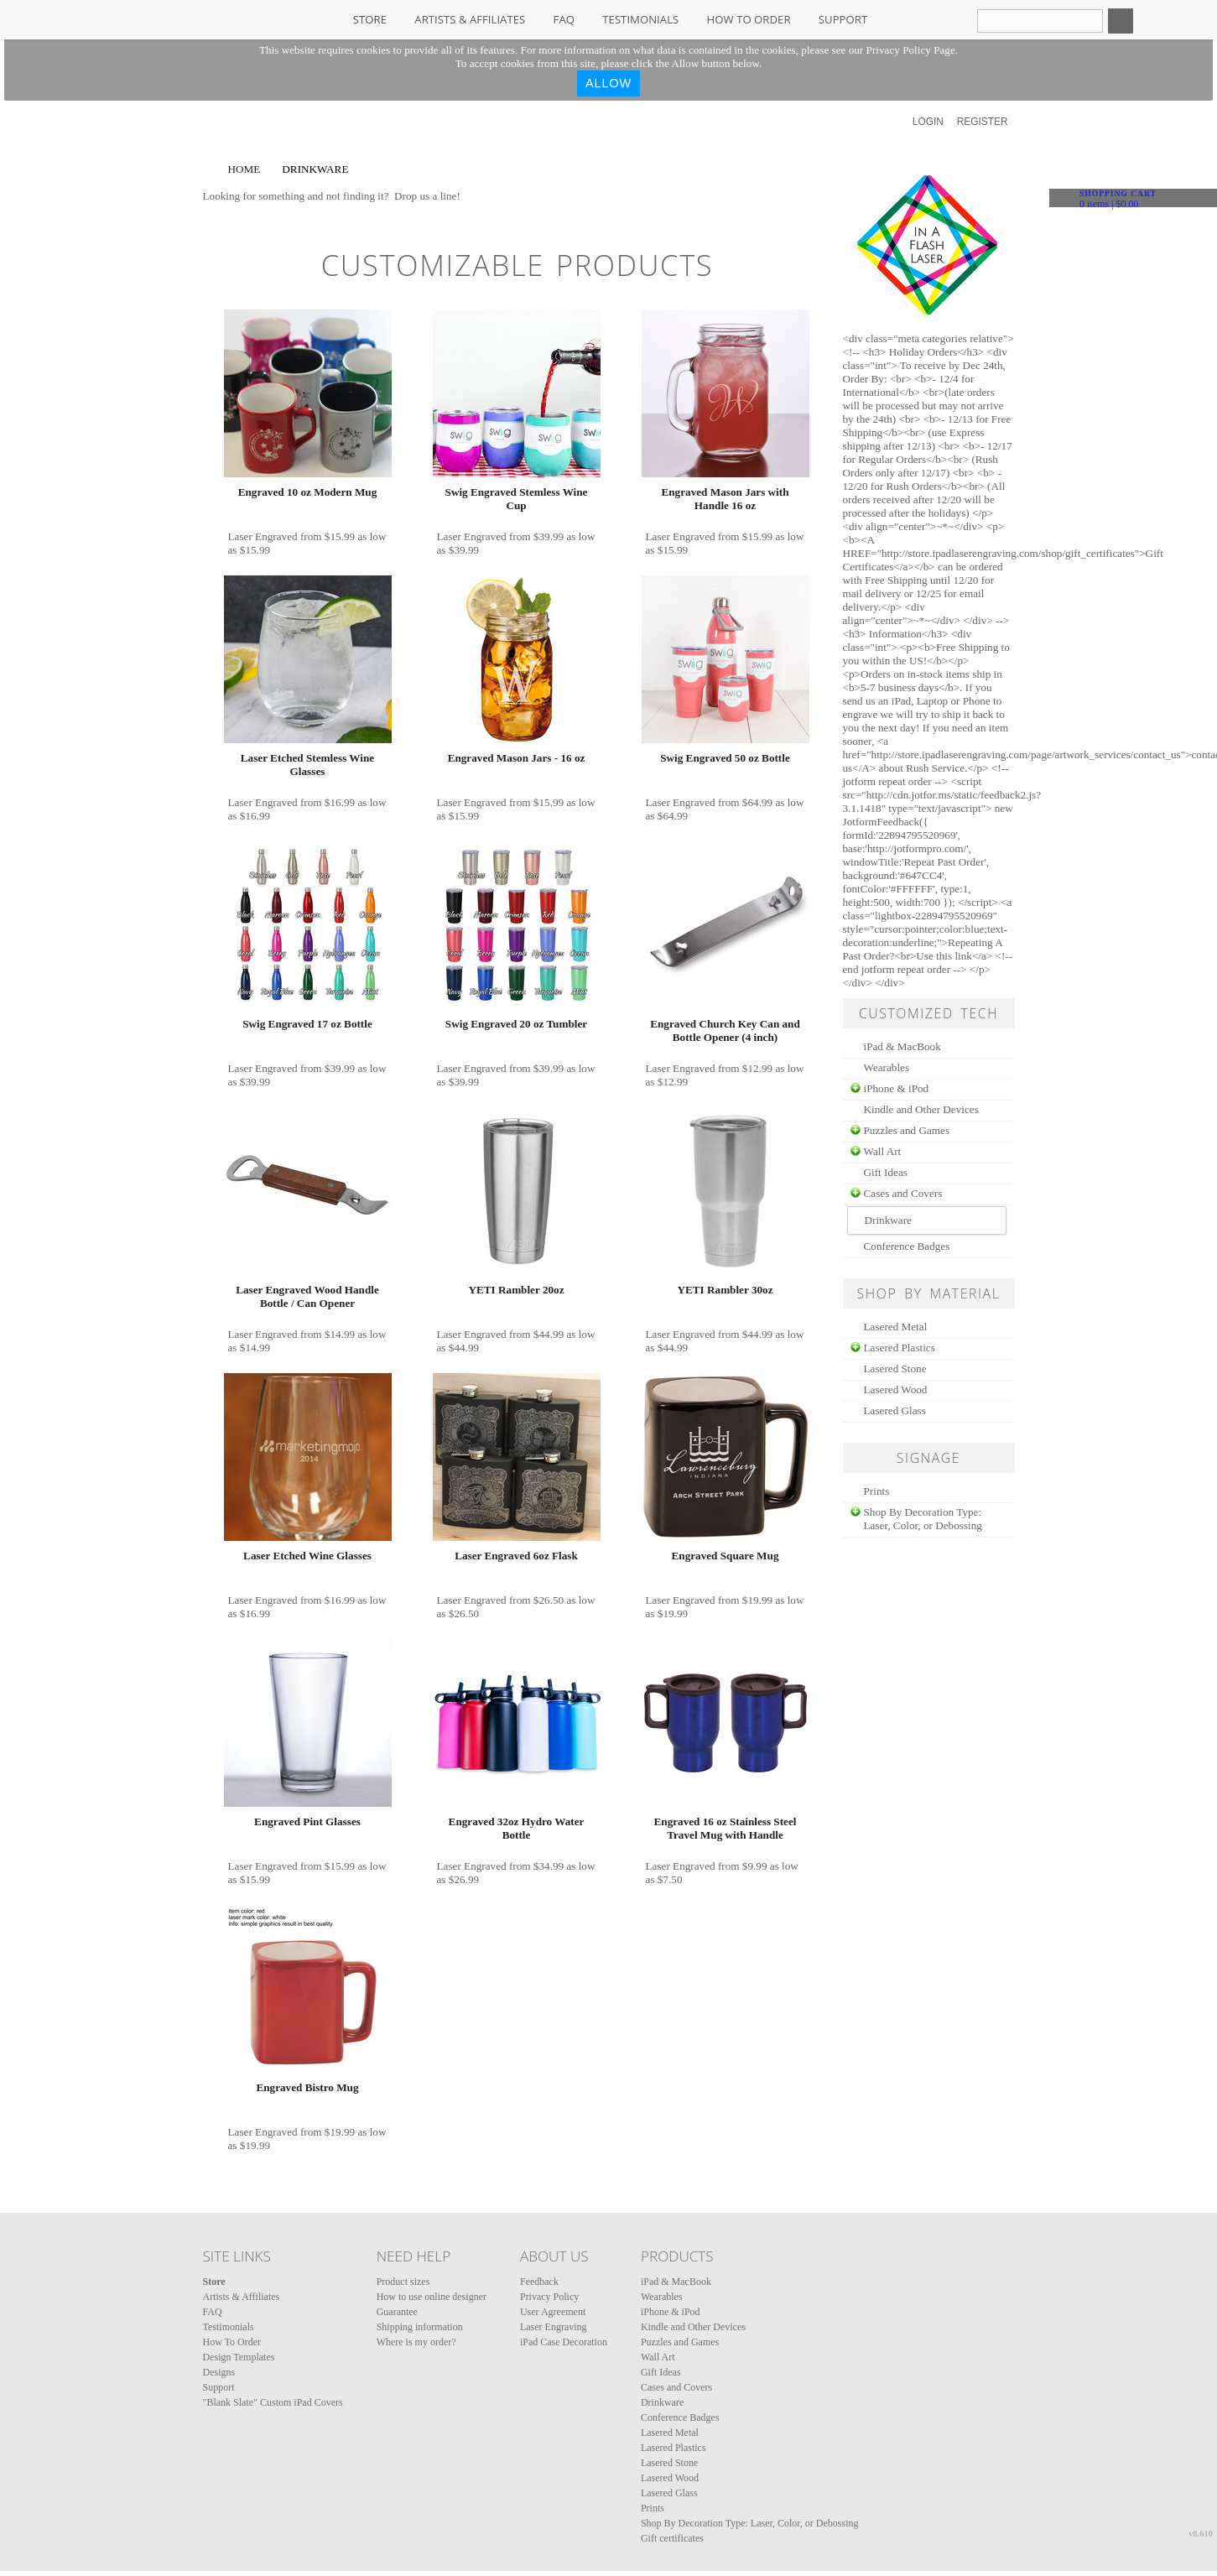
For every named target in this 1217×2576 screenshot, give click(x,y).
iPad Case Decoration (563, 2342)
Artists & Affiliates (469, 19)
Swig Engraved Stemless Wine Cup (516, 499)
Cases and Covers (903, 1193)
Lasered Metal (896, 1326)
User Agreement (552, 2312)
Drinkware (662, 2402)
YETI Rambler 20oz (516, 1289)
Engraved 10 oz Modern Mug (307, 492)
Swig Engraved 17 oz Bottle (307, 1023)
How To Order (749, 19)
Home (244, 169)
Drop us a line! (427, 196)
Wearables (887, 1067)
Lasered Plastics (899, 1347)
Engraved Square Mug (725, 1555)
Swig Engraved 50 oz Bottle (725, 758)
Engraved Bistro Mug (307, 2087)
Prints (877, 1491)
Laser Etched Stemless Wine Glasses (307, 765)
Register (982, 121)
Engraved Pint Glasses (307, 1821)
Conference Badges (907, 1246)
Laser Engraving (553, 2327)
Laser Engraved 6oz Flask (516, 1555)
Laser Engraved (263, 536)
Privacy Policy (549, 2297)
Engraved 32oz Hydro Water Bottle (517, 1828)
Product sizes (403, 2281)
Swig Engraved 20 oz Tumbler (516, 1023)
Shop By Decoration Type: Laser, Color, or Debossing (923, 1519)
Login (928, 121)
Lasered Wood (896, 1389)
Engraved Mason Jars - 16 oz (516, 758)
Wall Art (883, 1151)
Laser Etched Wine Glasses (307, 1555)
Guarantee (397, 2312)
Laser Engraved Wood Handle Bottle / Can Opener (307, 1296)
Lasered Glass (895, 1410)
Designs (219, 2372)
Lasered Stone (895, 1368)
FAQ (564, 19)
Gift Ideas (886, 1172)
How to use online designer (431, 2297)
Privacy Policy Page (910, 50)
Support (843, 19)
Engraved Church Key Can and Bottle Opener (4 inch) (725, 1030)
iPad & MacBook (902, 1046)
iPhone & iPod (896, 1088)
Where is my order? (416, 2342)
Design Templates (239, 2357)
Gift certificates (672, 2538)
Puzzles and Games (907, 1130)
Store (370, 19)
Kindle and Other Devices (921, 1109)
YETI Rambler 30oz (724, 1289)
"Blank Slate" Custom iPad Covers (273, 2402)
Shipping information (420, 2327)
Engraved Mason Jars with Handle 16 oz (724, 499)
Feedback (539, 2281)
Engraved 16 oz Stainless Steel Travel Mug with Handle (725, 1828)
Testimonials (640, 19)
